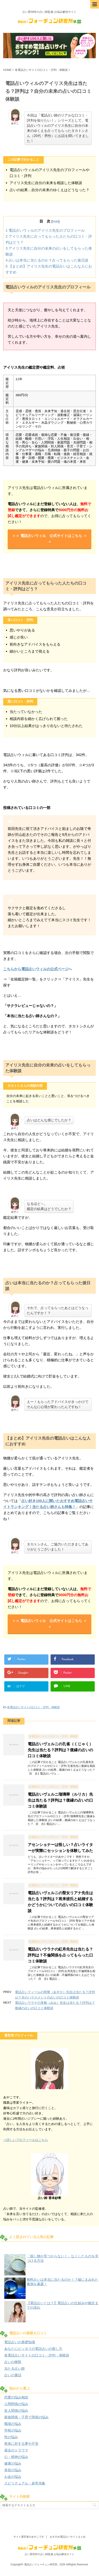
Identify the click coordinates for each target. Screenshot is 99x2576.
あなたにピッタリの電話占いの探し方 (33, 2349)
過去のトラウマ (16, 2450)
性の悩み (11, 2437)
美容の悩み (12, 2470)
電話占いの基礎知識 (19, 2342)
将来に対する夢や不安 (21, 2443)
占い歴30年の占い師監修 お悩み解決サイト (49, 2554)
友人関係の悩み (16, 2410)
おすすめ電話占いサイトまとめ (68, 2536)
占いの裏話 (12, 2375)
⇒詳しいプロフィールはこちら (25, 2140)
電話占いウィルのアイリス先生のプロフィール (45, 230)
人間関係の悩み (16, 2404)
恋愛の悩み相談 (16, 2397)
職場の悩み (12, 2424)
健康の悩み (12, 2463)
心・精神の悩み (16, 2457)
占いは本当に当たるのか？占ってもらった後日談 (47, 260)
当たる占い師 (14, 2368)
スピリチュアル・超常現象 (24, 2483)
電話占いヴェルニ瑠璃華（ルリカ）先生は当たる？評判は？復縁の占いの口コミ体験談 (60, 1801)
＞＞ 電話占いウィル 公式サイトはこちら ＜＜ (49, 539)
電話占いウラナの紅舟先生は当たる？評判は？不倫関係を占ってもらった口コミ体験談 (60, 1956)
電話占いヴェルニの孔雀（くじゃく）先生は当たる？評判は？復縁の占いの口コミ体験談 (60, 1750)
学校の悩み (12, 2430)
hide (55, 221)
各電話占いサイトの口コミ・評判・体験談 (33, 1707)
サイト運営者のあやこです (28, 2536)
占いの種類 (12, 2362)
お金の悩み (12, 2477)
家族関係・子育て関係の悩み (26, 2417)
